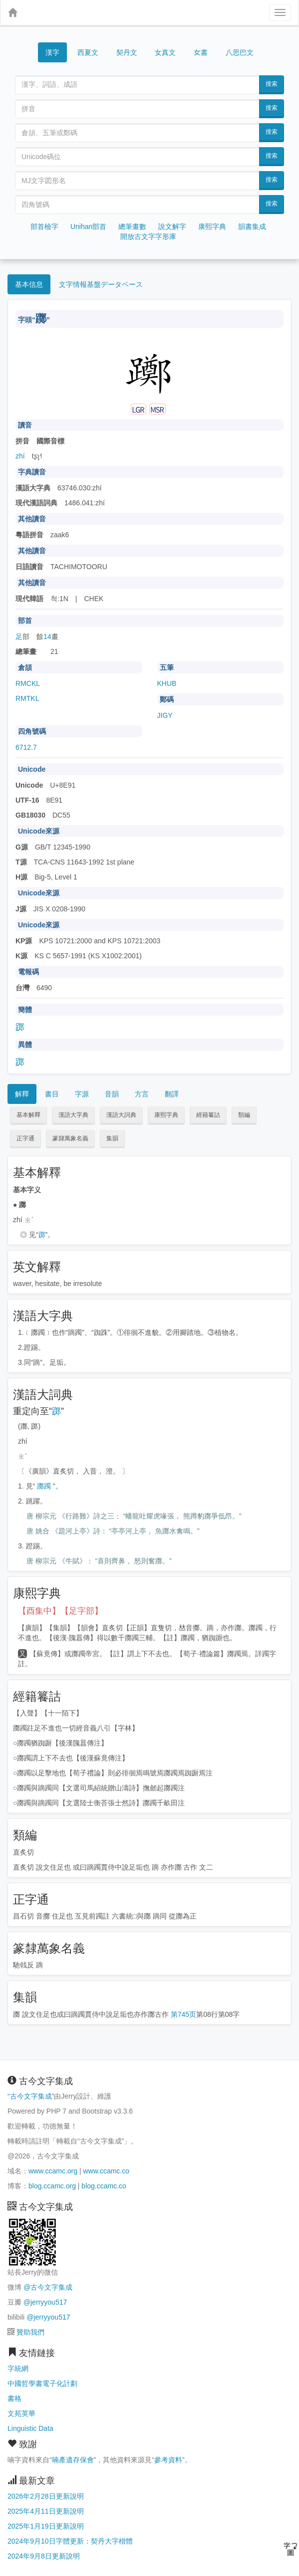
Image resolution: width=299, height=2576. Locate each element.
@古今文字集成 (47, 2287)
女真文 (165, 52)
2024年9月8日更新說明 (43, 2556)
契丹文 (126, 52)
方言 (142, 1094)
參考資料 (168, 2460)
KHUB (167, 683)
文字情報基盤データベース (101, 284)
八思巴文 (240, 52)
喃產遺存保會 (73, 2460)
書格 (14, 2398)
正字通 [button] (25, 1138)
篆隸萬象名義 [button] (70, 1138)
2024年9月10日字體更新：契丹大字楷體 (70, 2541)
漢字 (52, 52)
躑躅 (44, 1486)
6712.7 (26, 747)
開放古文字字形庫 (148, 236)
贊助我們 (30, 2332)
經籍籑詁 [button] (208, 1114)
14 (47, 637)
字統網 (17, 2368)
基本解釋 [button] (28, 1114)
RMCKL (27, 683)
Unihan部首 (88, 226)
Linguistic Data (30, 2428)
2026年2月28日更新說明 (45, 2496)
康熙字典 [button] (166, 1114)
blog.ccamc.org (52, 2186)
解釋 (22, 1094)
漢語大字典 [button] (73, 1114)
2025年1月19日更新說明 (45, 2526)
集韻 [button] (112, 1138)
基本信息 (29, 284)
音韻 (112, 1094)
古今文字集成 (31, 2096)
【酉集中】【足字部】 (60, 1611)
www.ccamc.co (106, 2171)
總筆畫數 (132, 226)
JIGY (165, 715)
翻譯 (172, 1094)
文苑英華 (21, 2413)
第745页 (183, 2014)
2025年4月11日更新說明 (45, 2511)
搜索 (272, 83)
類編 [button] (244, 1114)
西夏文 (87, 53)
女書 (201, 51)
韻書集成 (252, 226)
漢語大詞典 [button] (121, 1114)
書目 (52, 1094)
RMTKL (27, 698)
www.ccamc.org (52, 2171)
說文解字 (172, 226)
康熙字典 (212, 226)
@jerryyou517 (45, 2302)
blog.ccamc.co (103, 2186)
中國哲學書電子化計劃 (42, 2383)
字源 (82, 1094)
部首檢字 (44, 226)
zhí (20, 456)
